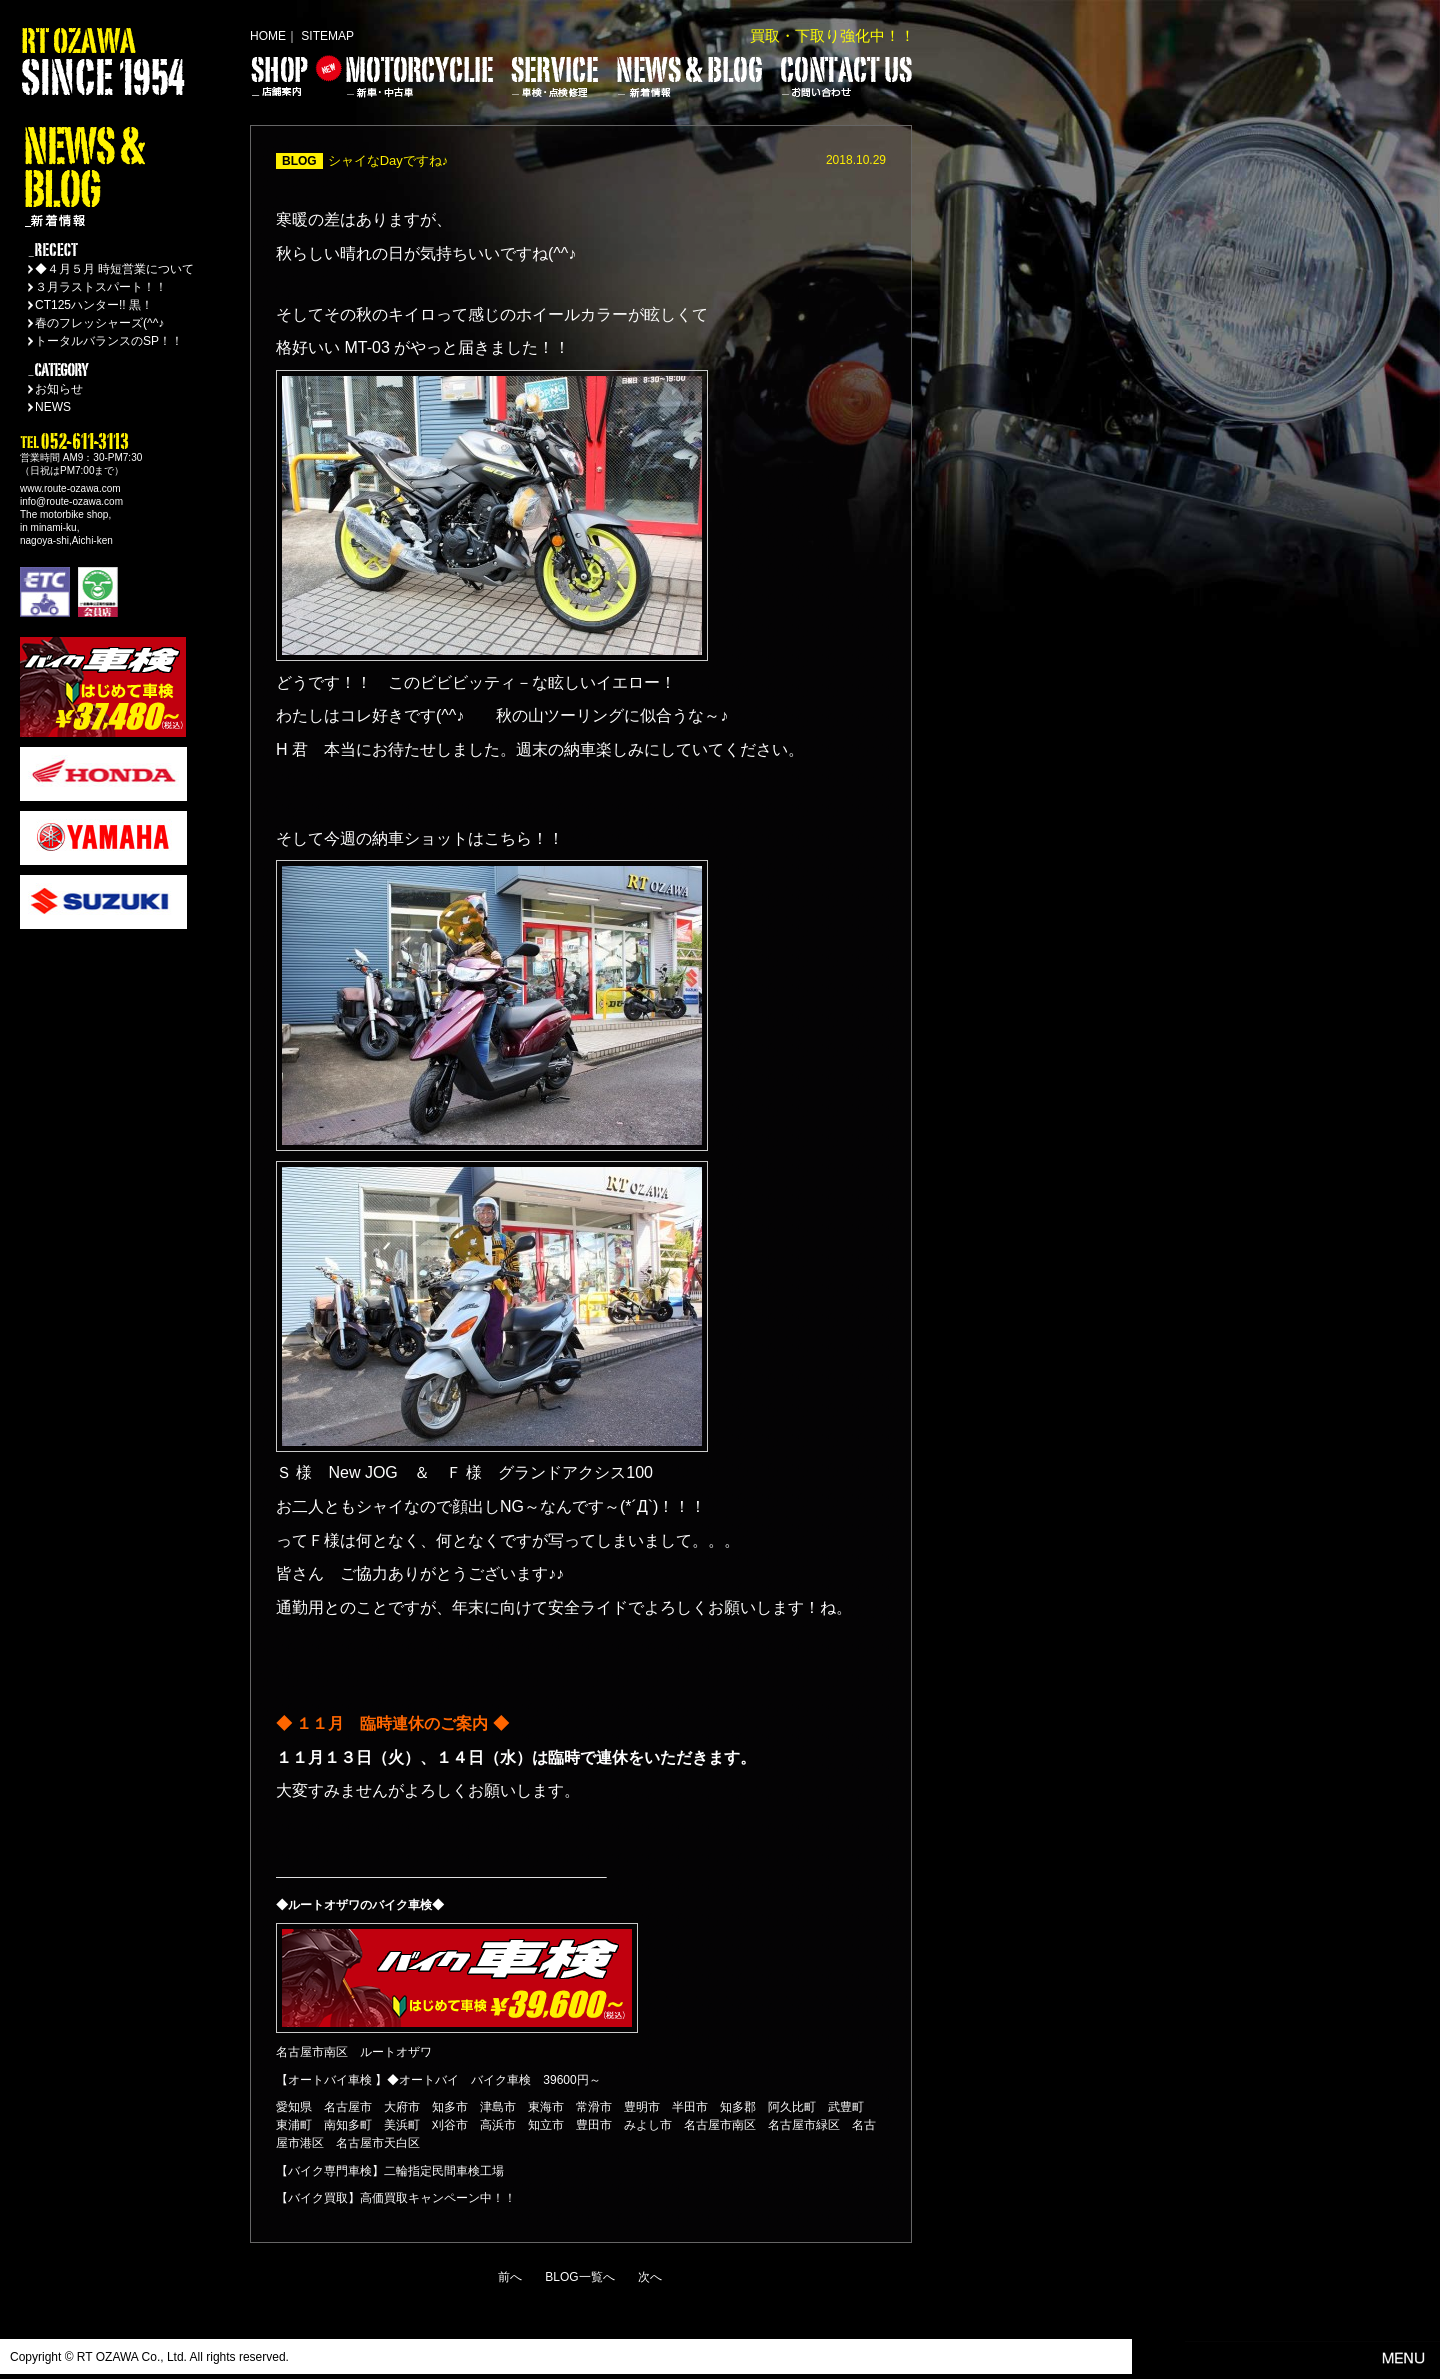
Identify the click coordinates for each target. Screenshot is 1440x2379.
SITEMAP (327, 36)
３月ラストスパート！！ (101, 287)
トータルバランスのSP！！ (109, 341)
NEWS (53, 407)
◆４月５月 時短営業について (114, 269)
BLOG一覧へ (579, 2277)
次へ (650, 2277)
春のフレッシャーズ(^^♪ (99, 323)
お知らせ (59, 389)
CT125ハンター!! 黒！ (94, 305)
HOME (268, 36)
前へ (510, 2277)
